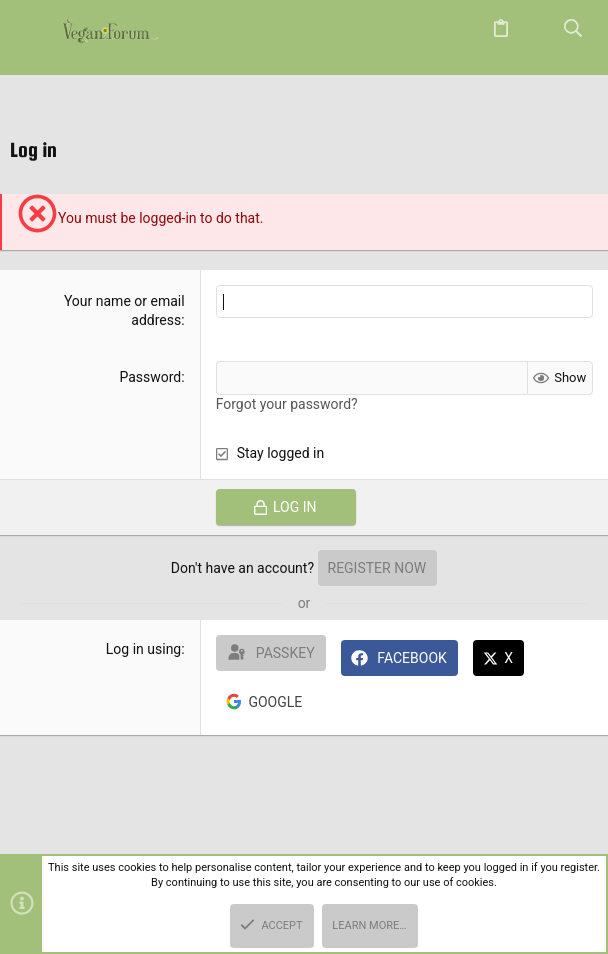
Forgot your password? (287, 404)
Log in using (143, 649)
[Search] (573, 29)
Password (150, 377)
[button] (35, 30)
